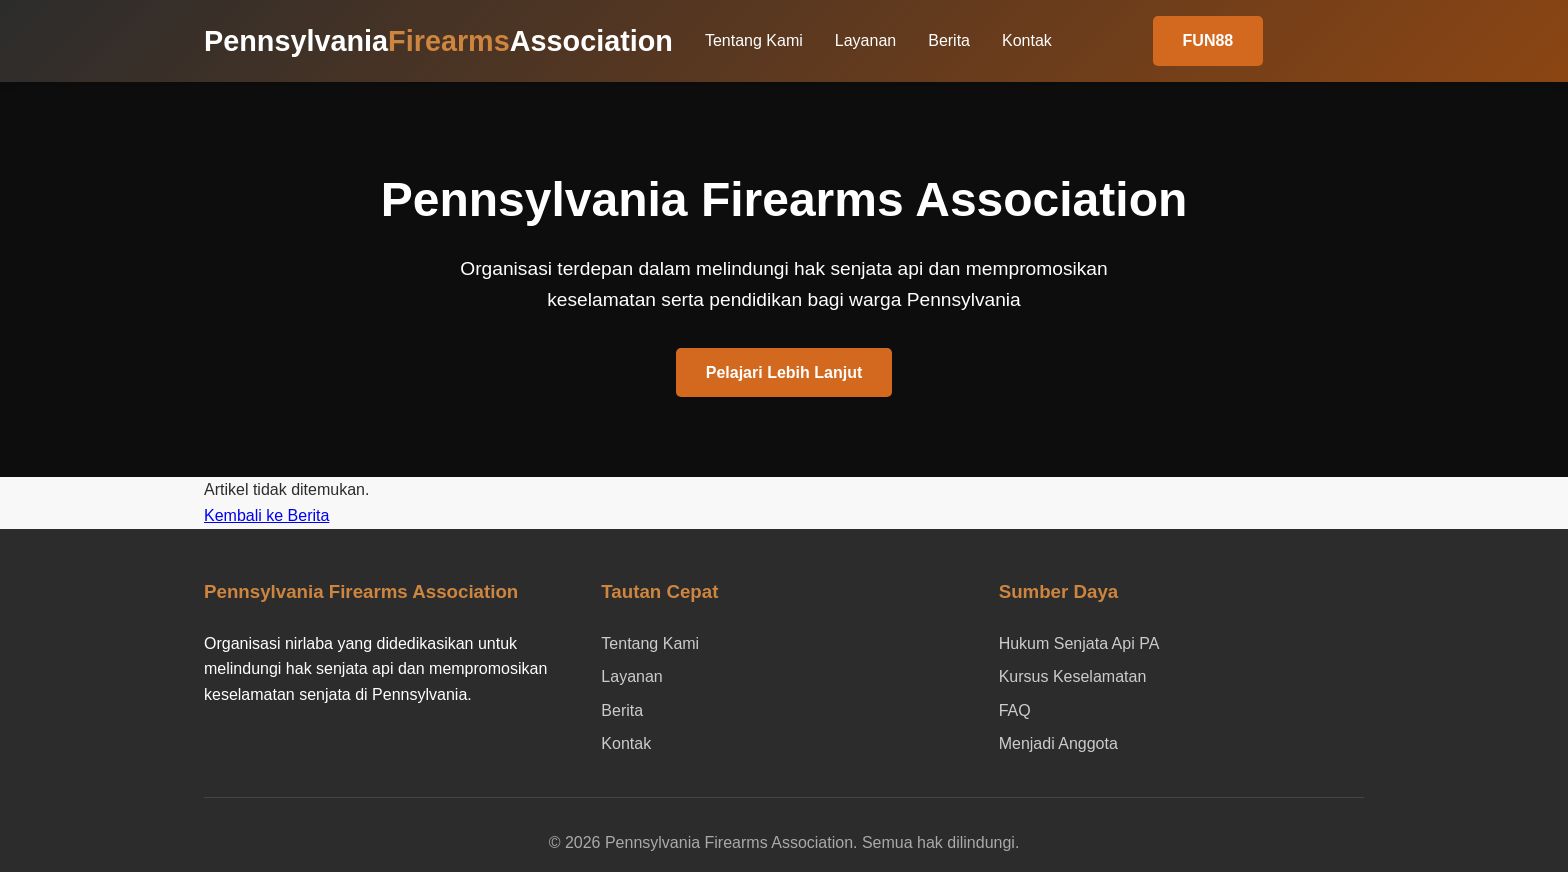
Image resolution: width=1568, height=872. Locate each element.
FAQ (1015, 710)
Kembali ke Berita (266, 515)
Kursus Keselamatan (1073, 676)
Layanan (865, 40)
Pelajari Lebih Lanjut (784, 372)
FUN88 (1208, 40)
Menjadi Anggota (1058, 743)
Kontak (1027, 40)
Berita (949, 40)
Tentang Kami (754, 40)
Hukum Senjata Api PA (1079, 643)
